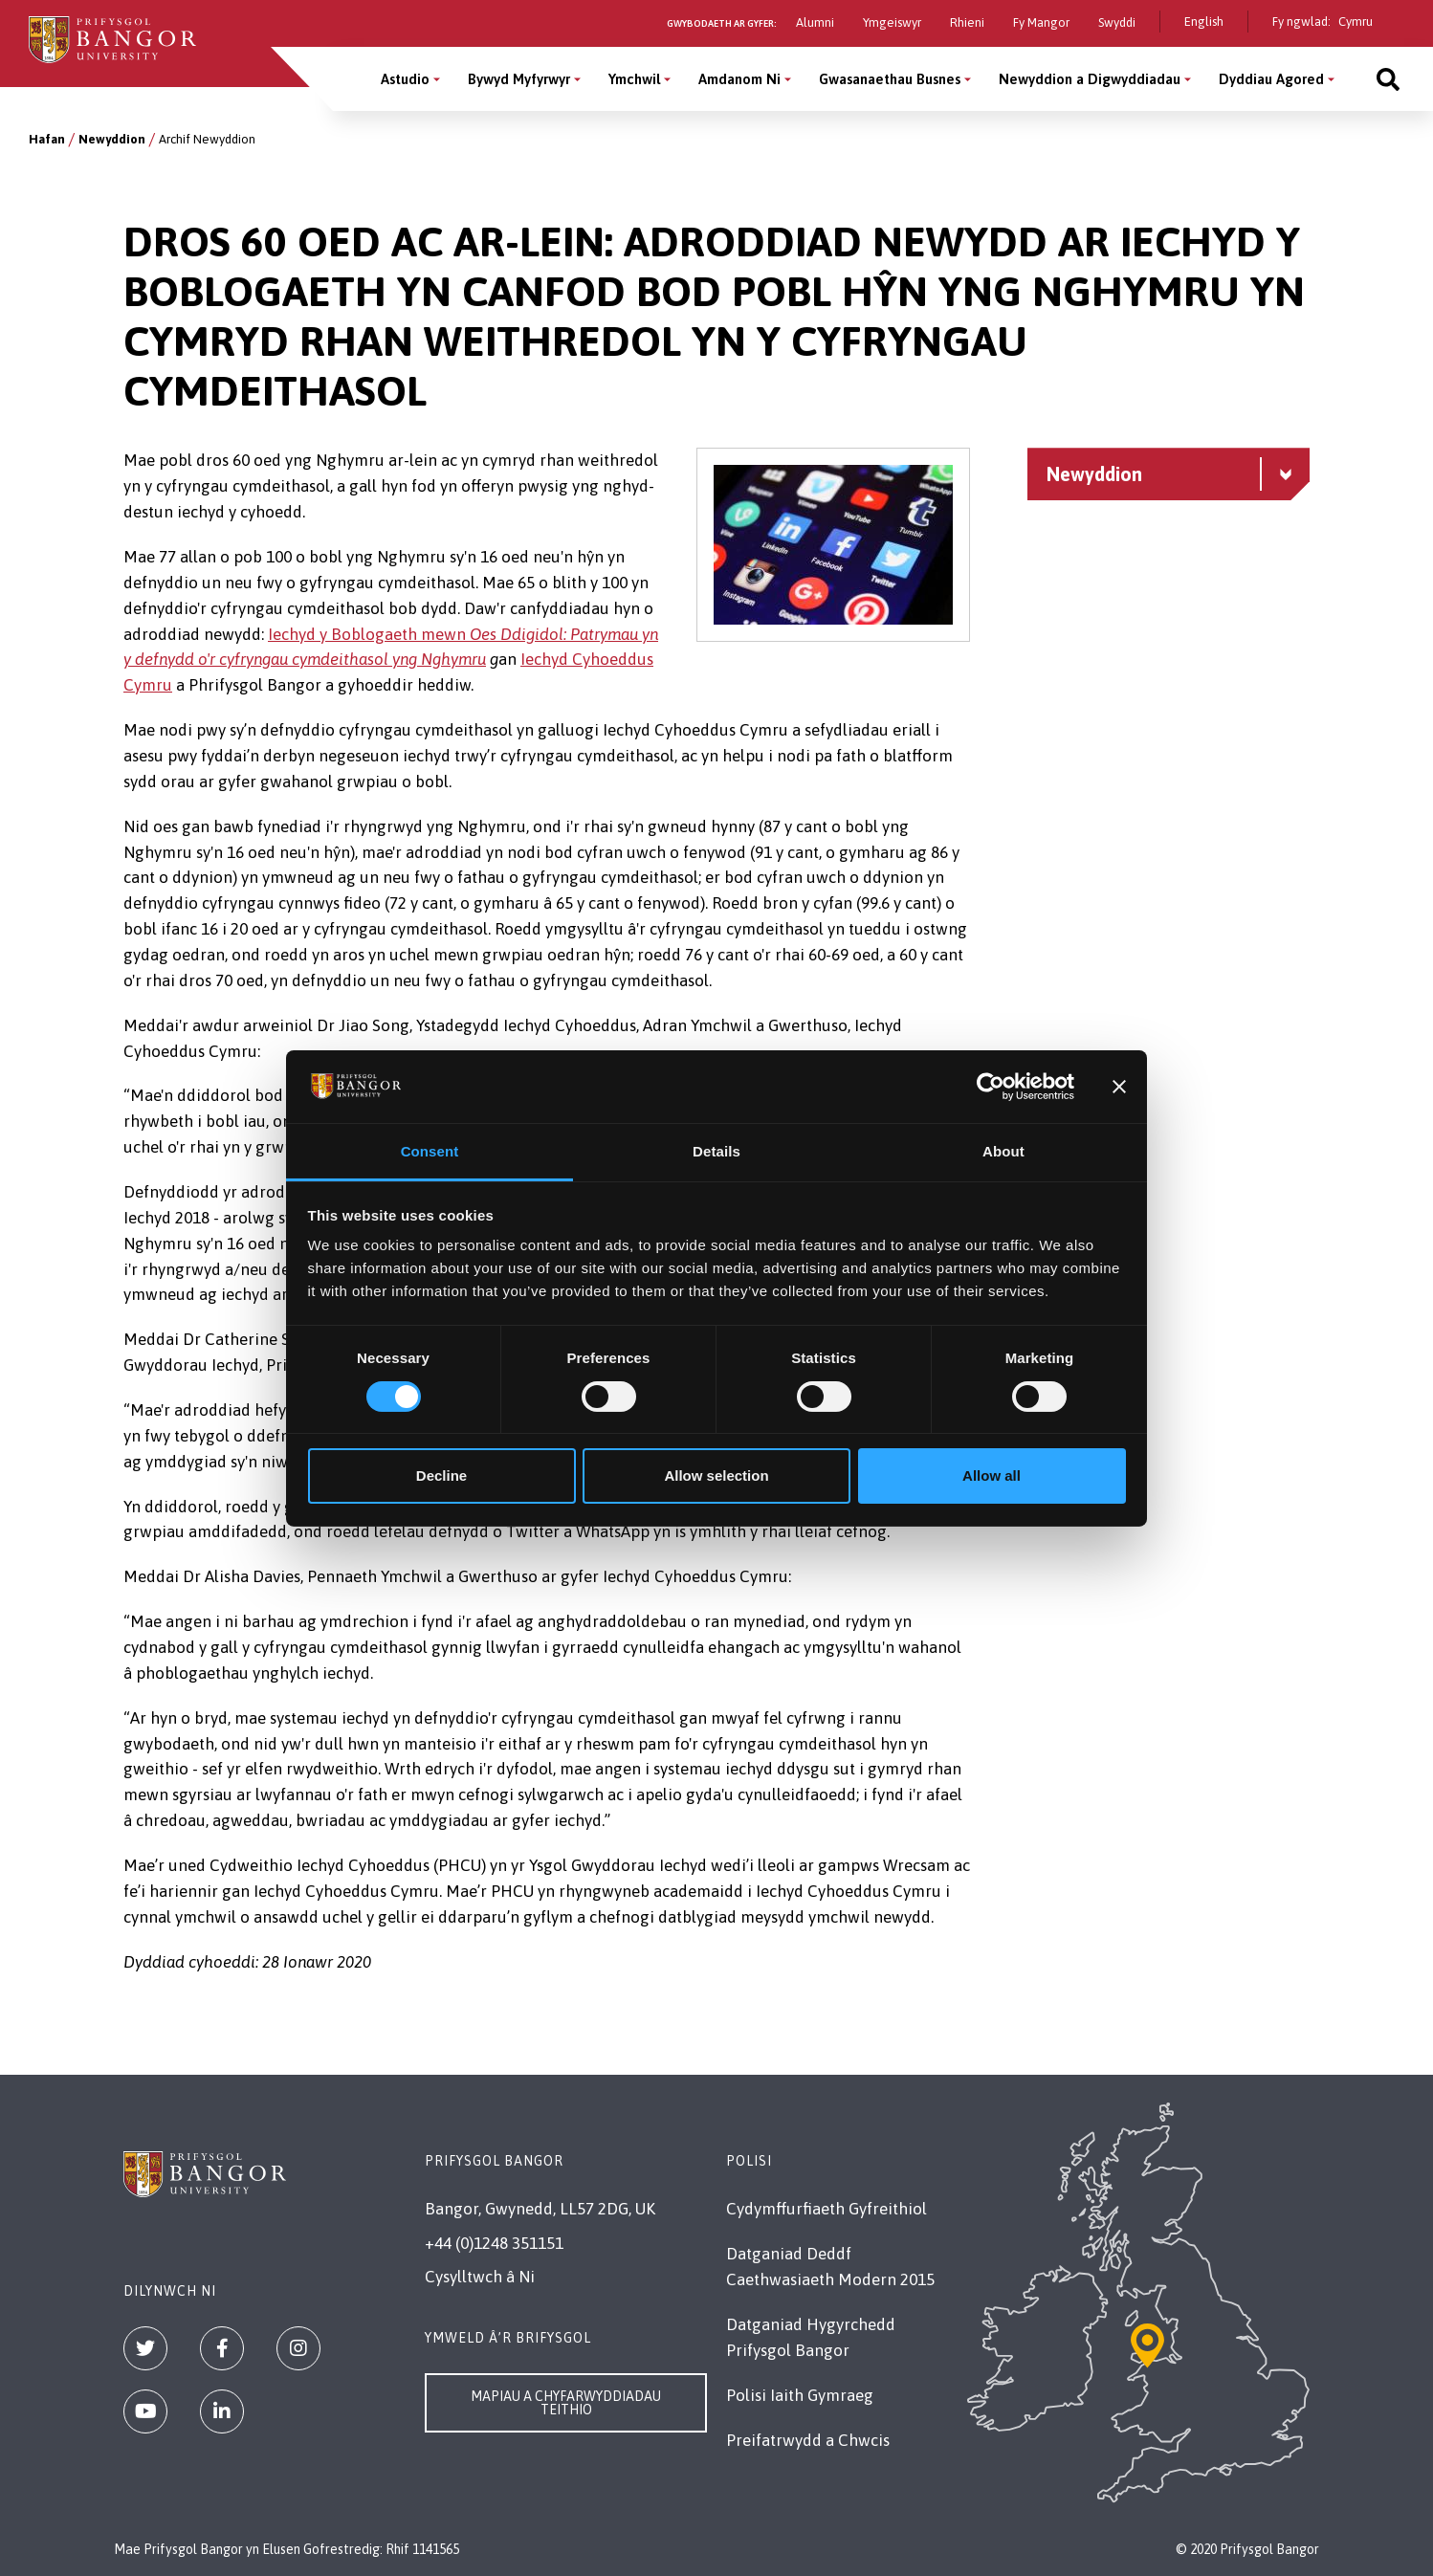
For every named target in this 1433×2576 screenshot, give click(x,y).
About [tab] (1003, 1151)
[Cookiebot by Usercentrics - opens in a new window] (990, 1086)
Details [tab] (716, 1151)
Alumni (815, 22)
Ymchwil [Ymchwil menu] (634, 79)
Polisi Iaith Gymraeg (799, 2395)
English (1204, 21)
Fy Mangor (1041, 22)
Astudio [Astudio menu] (405, 79)
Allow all (991, 1475)
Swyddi (1116, 22)
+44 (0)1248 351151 (494, 2243)
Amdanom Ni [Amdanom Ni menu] (739, 79)
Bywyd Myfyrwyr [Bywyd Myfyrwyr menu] (519, 79)
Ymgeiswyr (892, 22)
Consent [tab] (430, 1151)
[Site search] (1388, 79)
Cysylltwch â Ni (480, 2276)
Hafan (47, 139)
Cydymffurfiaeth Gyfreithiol (826, 2208)
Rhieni (967, 22)
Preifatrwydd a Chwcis (808, 2440)
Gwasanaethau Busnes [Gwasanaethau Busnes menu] (889, 79)
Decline (441, 1475)
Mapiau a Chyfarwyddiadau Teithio (566, 2403)
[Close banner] (1119, 1086)
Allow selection (716, 1475)
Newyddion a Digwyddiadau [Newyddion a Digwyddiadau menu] (1089, 79)
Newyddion (111, 139)
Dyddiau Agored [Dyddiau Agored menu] (1271, 79)
